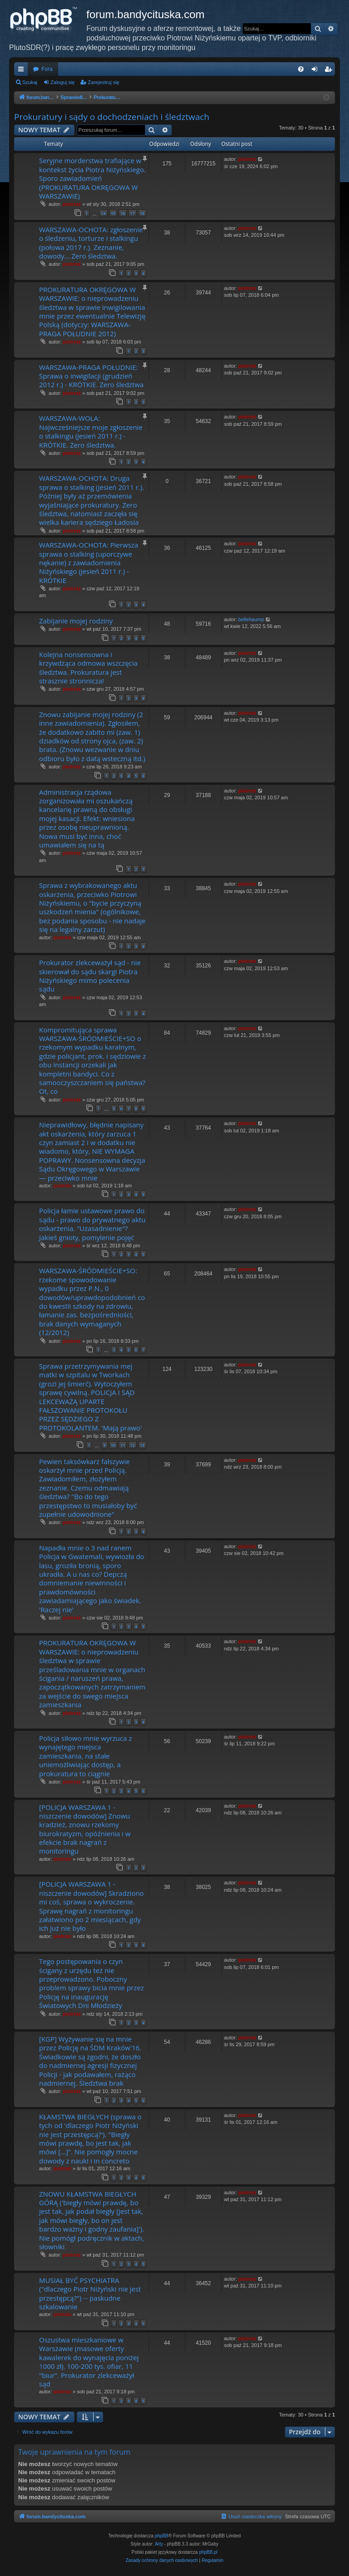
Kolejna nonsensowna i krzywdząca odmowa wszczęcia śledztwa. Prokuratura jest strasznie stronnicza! (88, 667)
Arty (159, 2543)
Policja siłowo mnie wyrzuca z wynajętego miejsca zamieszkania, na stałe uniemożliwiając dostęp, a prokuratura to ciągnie (85, 1756)
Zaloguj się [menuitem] (316, 71)
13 (142, 1445)
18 (142, 213)
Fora (47, 69)
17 (132, 213)
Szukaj (29, 82)
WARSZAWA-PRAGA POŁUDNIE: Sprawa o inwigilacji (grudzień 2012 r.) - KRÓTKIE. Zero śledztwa (91, 376)
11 (122, 1445)
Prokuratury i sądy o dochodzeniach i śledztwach (111, 117)
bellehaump (251, 619)
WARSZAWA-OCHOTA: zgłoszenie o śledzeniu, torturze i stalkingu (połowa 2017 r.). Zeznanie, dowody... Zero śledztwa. (91, 242)
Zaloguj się (62, 82)
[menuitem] (301, 69)
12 (132, 1445)
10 (113, 1445)
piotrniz (72, 204)
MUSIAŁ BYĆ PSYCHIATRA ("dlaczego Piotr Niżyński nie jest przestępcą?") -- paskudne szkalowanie (90, 2293)
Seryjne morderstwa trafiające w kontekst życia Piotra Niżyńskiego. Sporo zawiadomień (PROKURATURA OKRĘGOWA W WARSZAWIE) (92, 178)
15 (113, 213)
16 (122, 213)
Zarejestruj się (103, 82)
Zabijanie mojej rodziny (76, 620)
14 (103, 213)
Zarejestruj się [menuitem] (330, 71)
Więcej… (23, 71)
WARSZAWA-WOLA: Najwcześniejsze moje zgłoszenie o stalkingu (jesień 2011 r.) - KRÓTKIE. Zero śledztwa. (91, 431)
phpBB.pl (208, 2552)
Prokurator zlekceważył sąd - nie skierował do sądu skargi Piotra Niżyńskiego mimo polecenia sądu (90, 975)
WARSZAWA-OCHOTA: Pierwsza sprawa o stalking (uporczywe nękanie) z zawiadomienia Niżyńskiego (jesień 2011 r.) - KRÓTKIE (88, 562)
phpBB (162, 2535)
